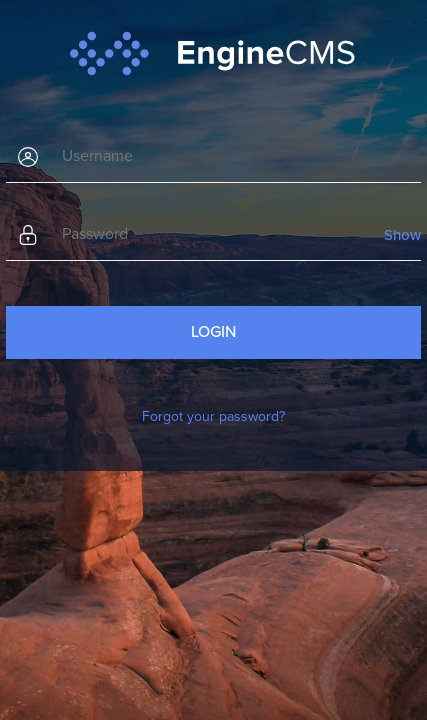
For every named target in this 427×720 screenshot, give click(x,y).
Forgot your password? (213, 416)
